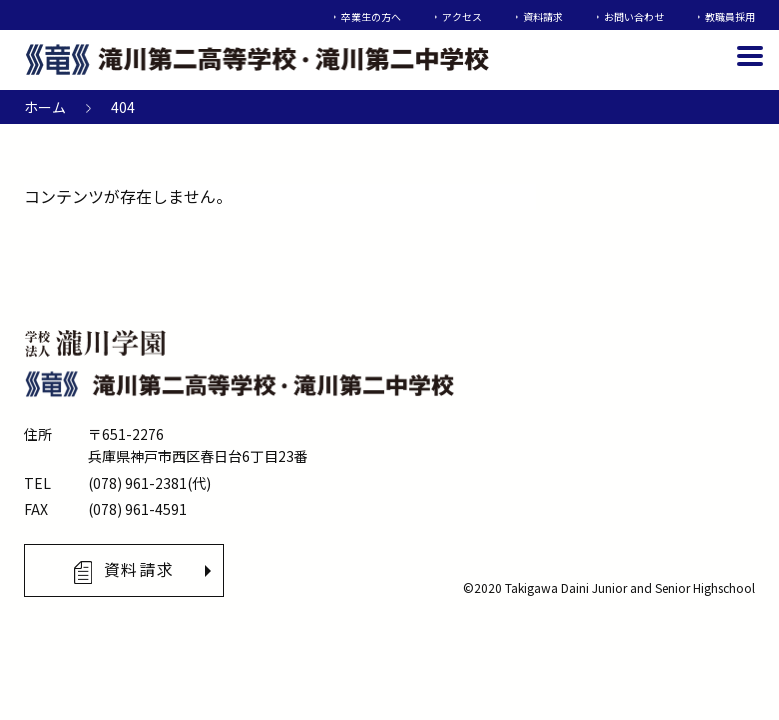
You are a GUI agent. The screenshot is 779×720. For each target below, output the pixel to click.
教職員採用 (730, 16)
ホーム (45, 107)
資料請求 (543, 16)
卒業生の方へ (371, 16)
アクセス (462, 16)
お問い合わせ (634, 16)
